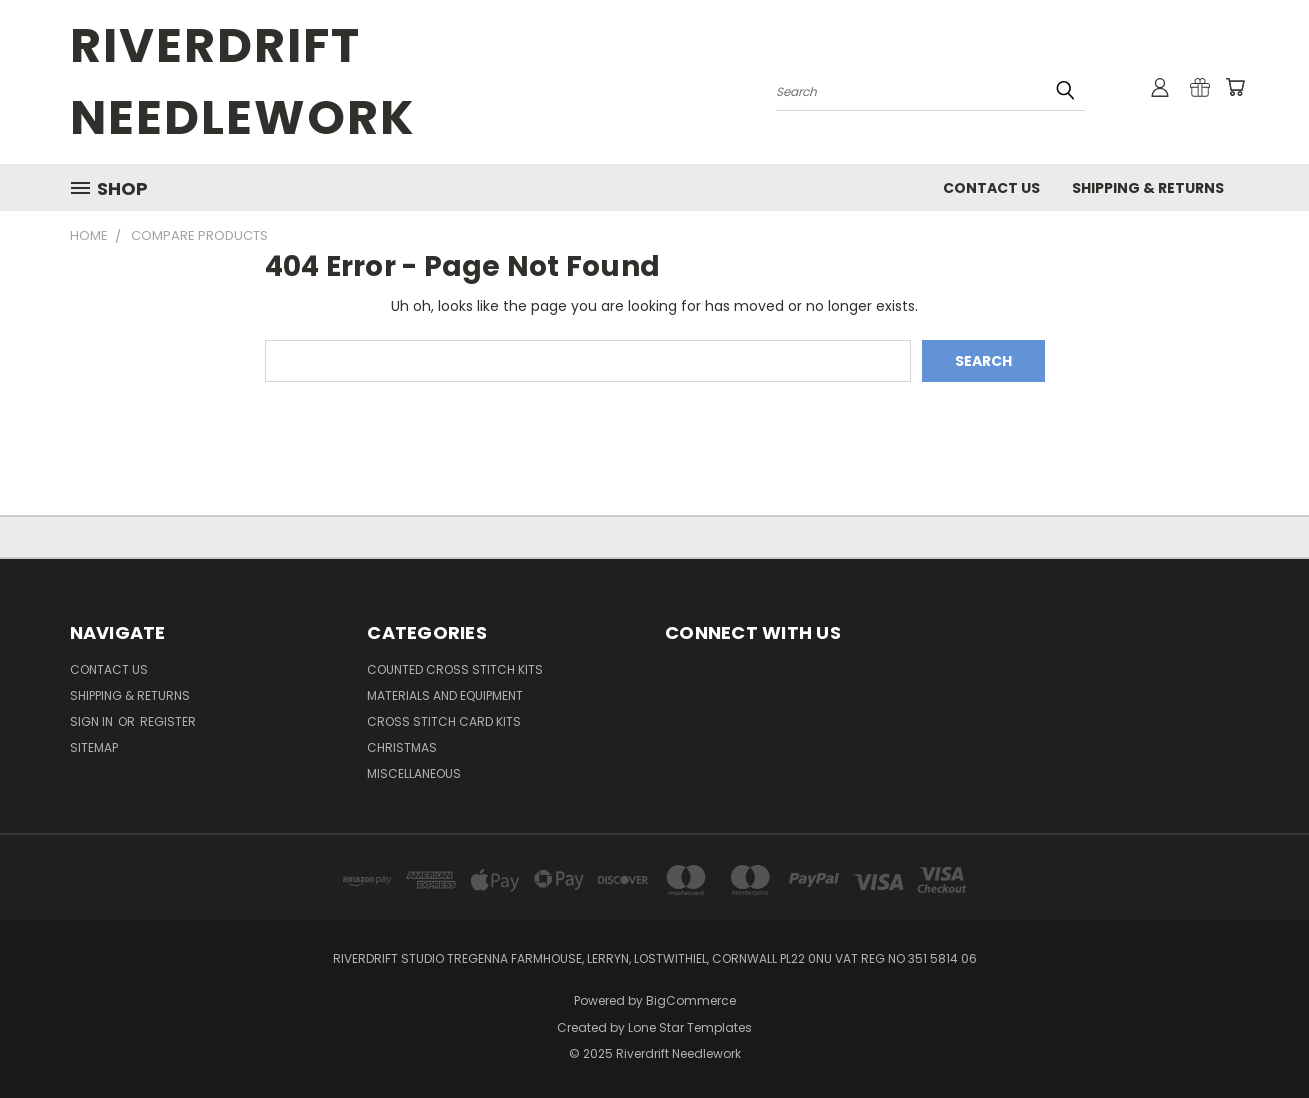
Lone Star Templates (690, 1027)
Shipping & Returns (1148, 188)
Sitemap (94, 747)
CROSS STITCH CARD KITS (444, 721)
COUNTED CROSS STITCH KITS (455, 669)
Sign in (93, 721)
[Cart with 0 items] (1235, 87)
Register (168, 721)
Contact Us (991, 188)
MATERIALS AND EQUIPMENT (445, 695)
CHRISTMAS (402, 747)
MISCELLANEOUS (414, 773)
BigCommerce (691, 1000)
